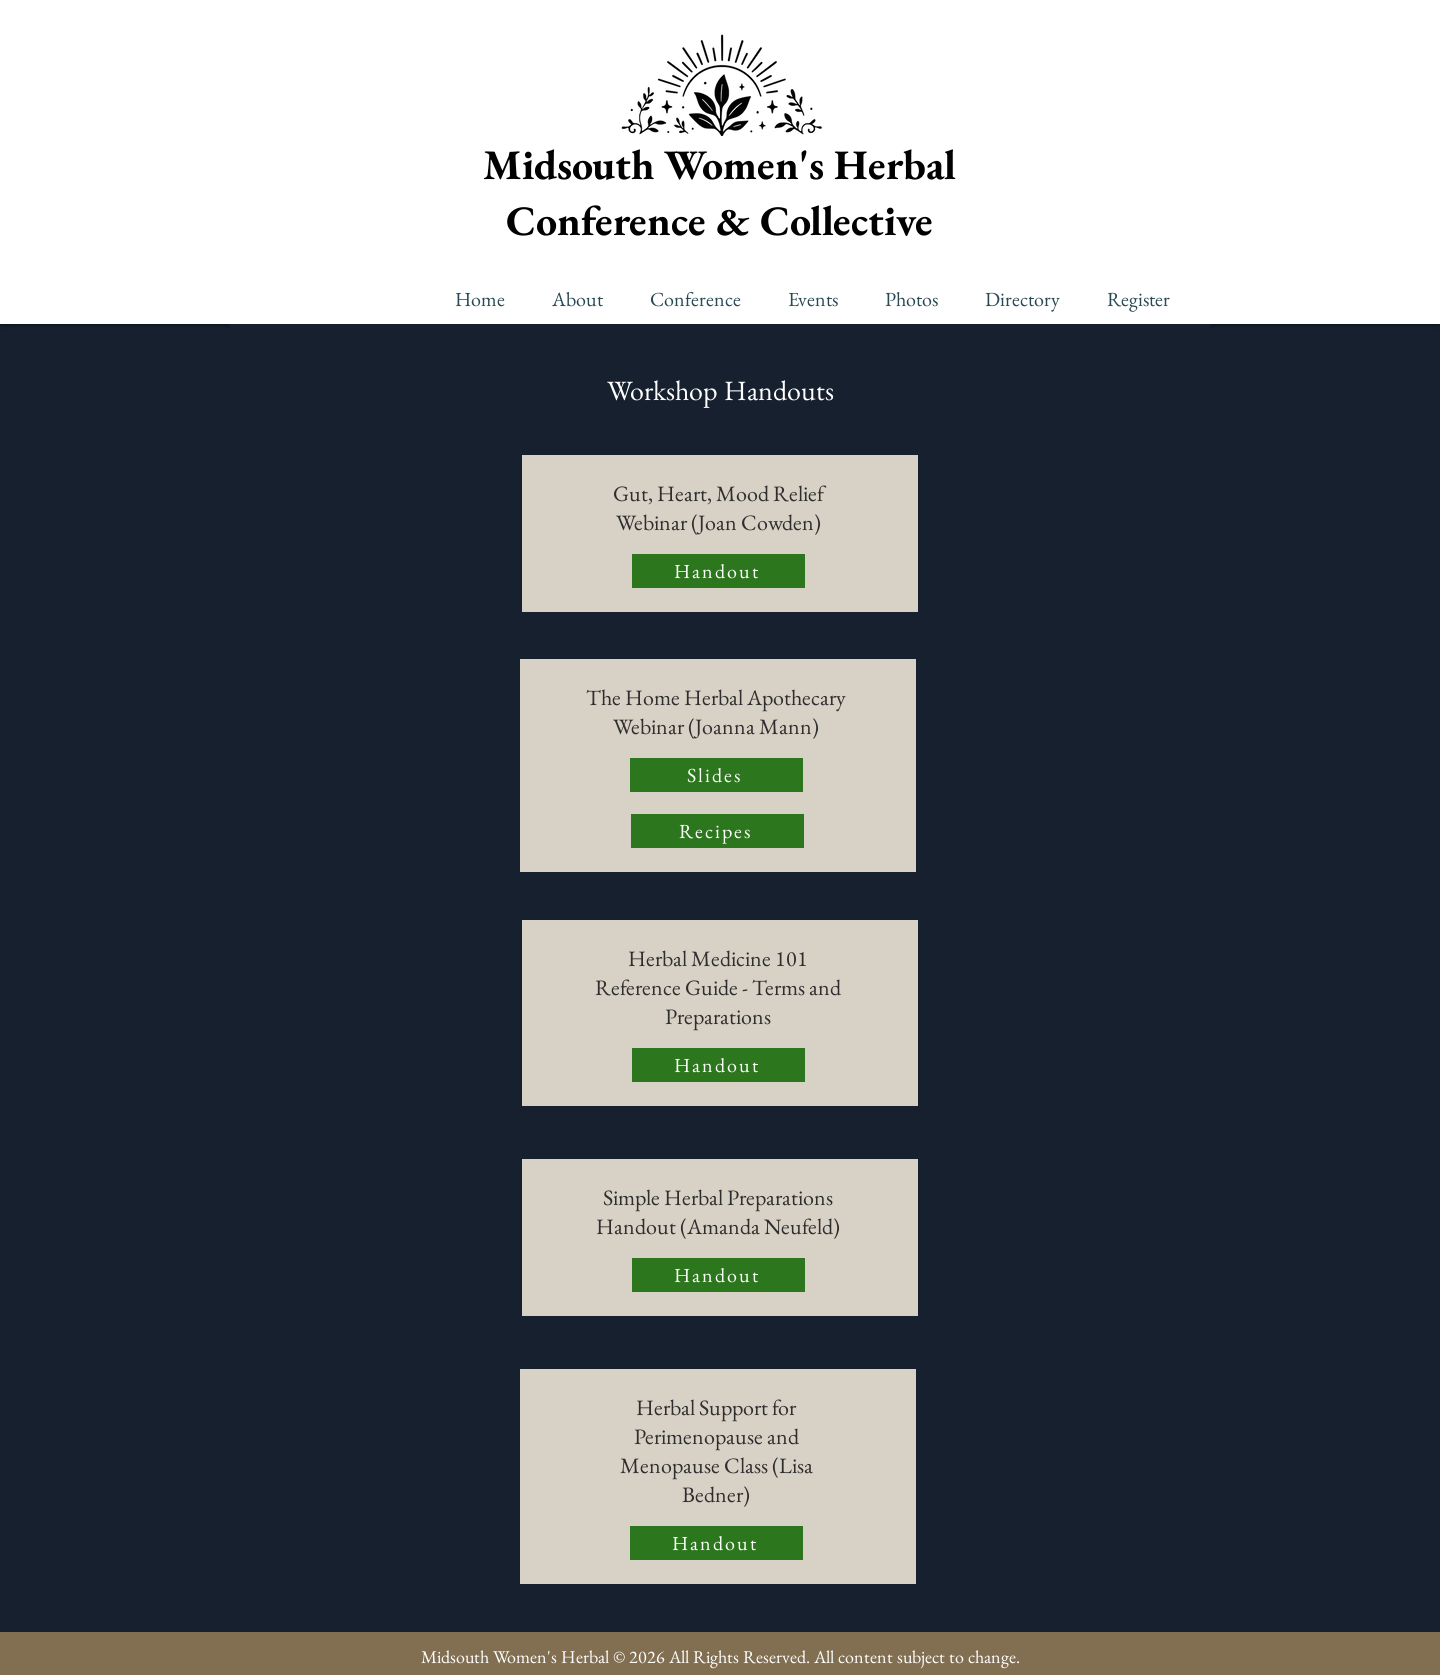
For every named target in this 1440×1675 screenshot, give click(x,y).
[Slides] (716, 775)
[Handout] (718, 571)
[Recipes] (717, 831)
